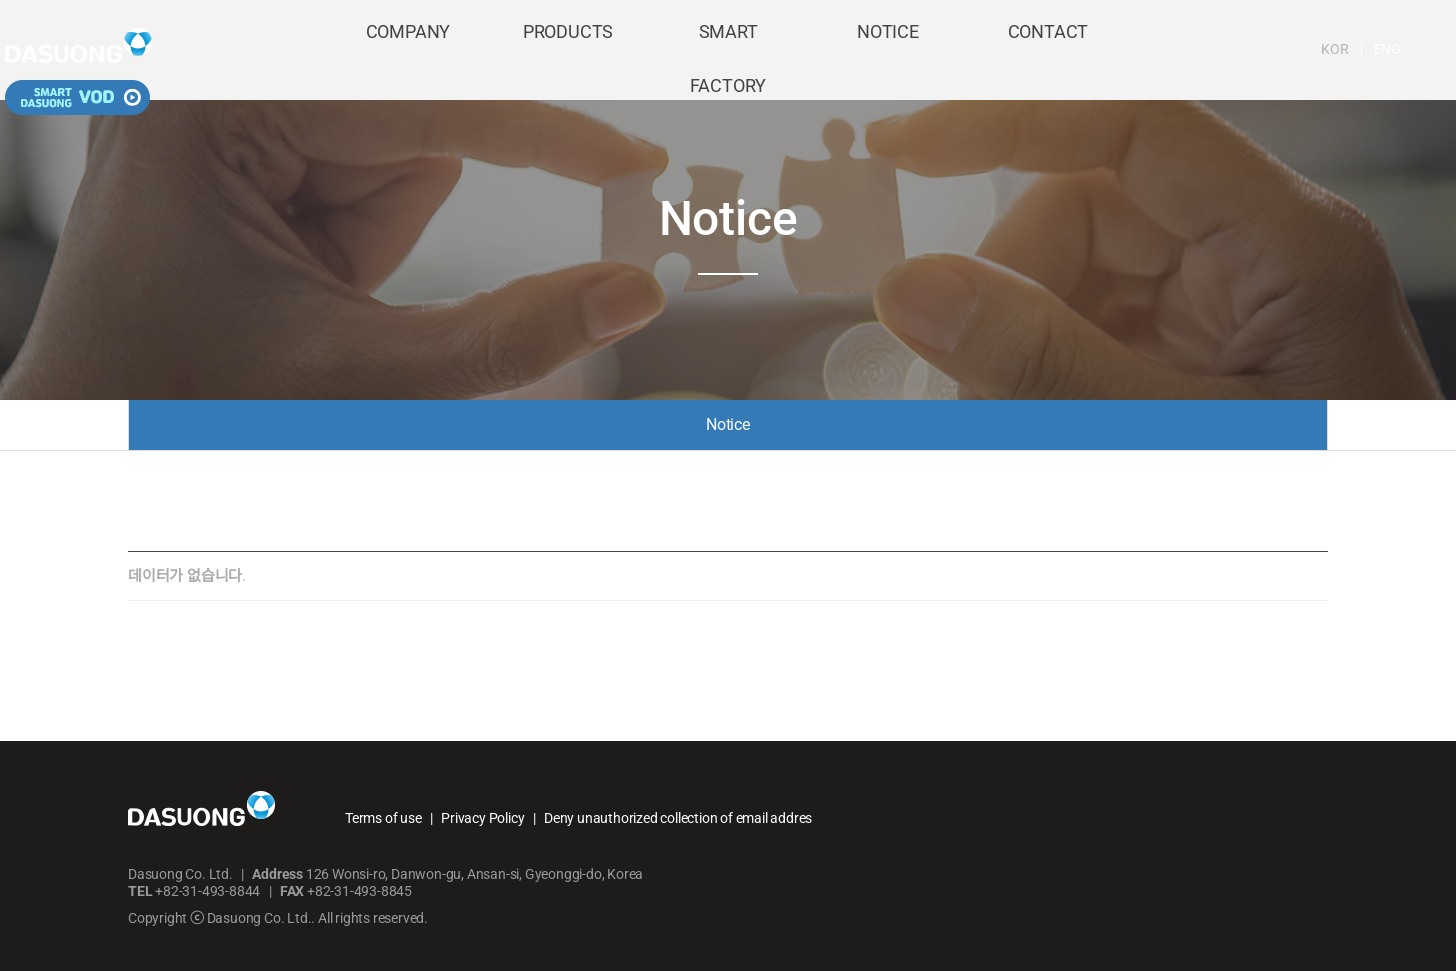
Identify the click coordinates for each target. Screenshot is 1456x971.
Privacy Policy (482, 818)
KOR (1239, 49)
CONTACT (1048, 51)
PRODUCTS (568, 51)
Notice (728, 424)
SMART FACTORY (727, 51)
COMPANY (408, 51)
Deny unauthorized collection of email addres (678, 818)
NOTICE (888, 51)
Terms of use (383, 818)
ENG (1292, 49)
